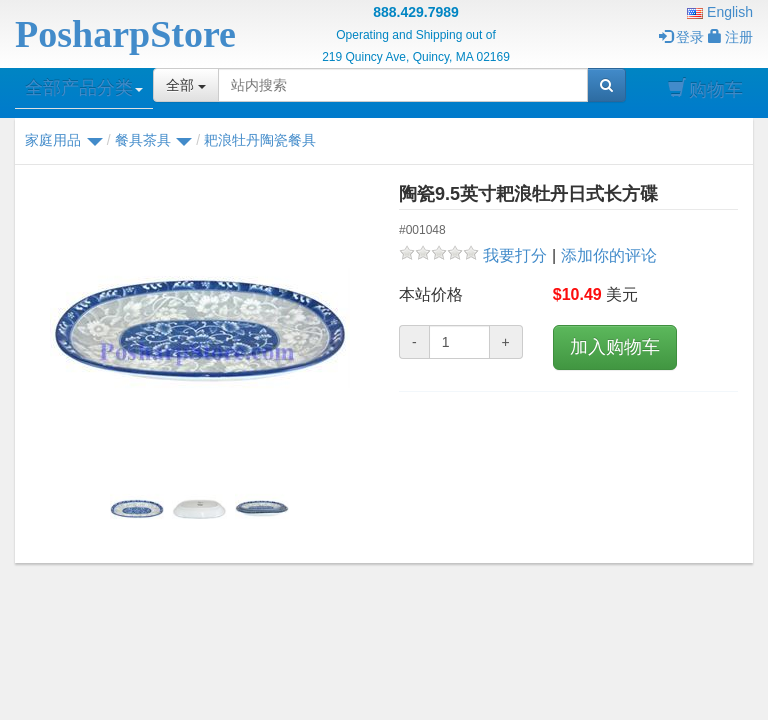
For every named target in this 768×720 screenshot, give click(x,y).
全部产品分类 (84, 88)
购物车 (705, 89)
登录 (681, 37)
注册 (730, 37)
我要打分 (515, 255)
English (720, 12)
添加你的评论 (609, 255)
